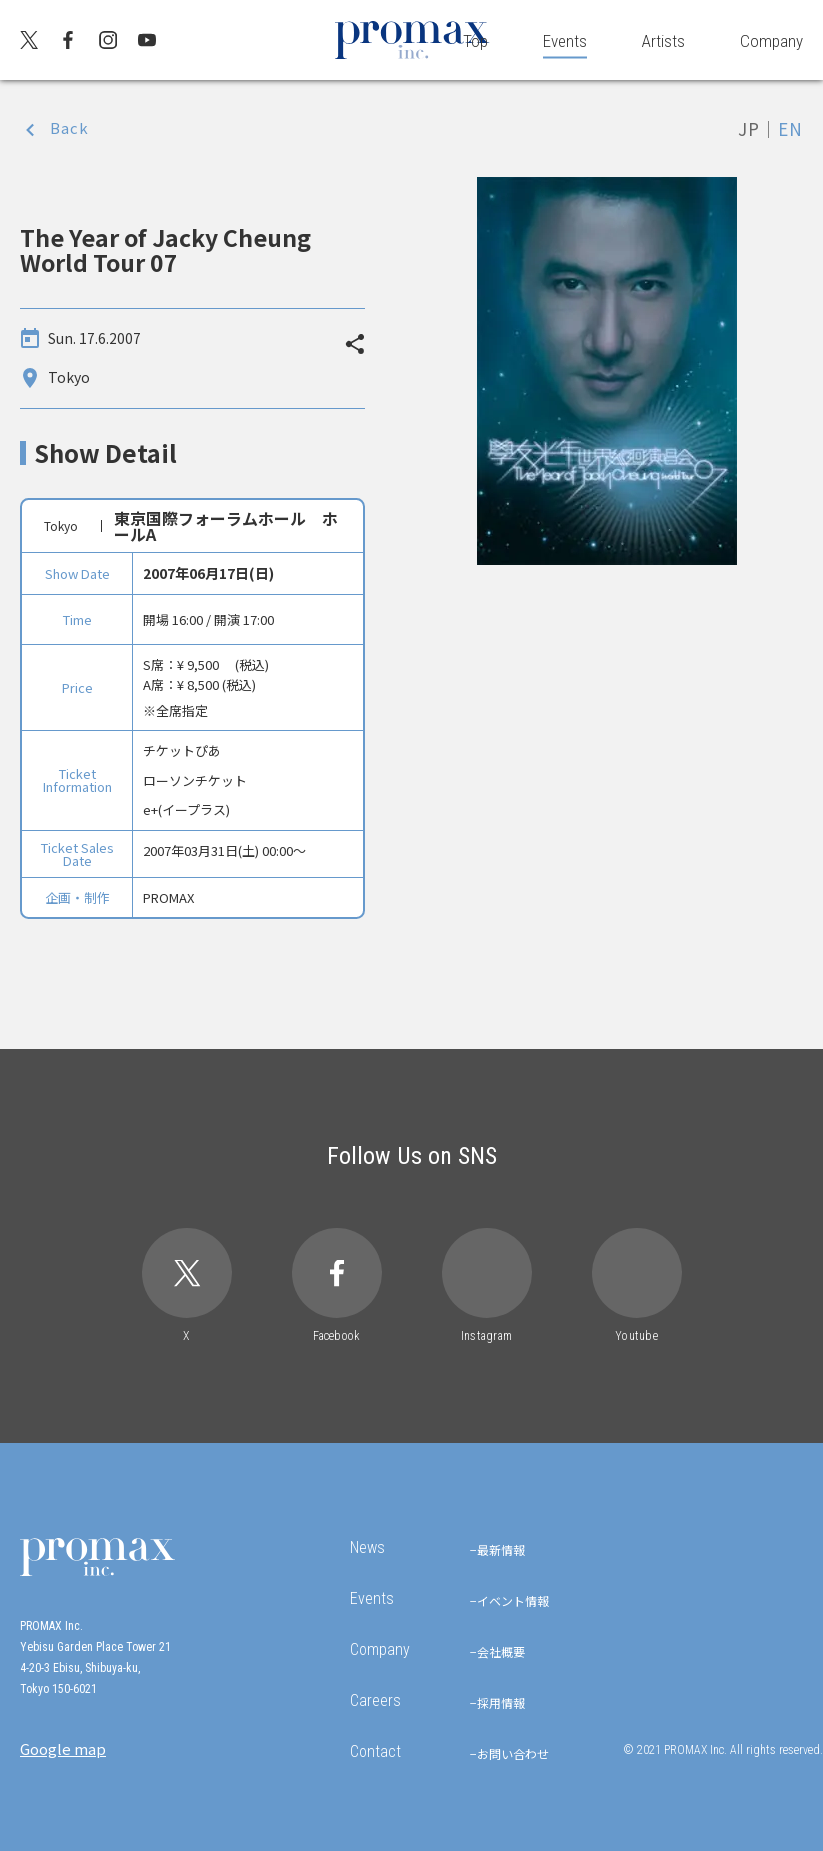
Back (69, 127)
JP (749, 128)
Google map (63, 1748)
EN (790, 128)
